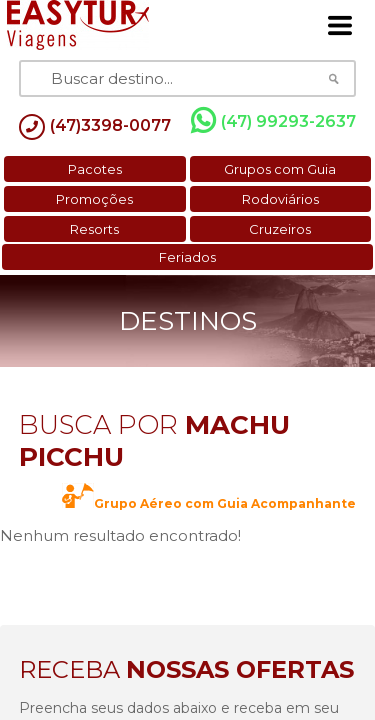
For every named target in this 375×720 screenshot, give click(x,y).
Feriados (187, 257)
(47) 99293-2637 (273, 121)
